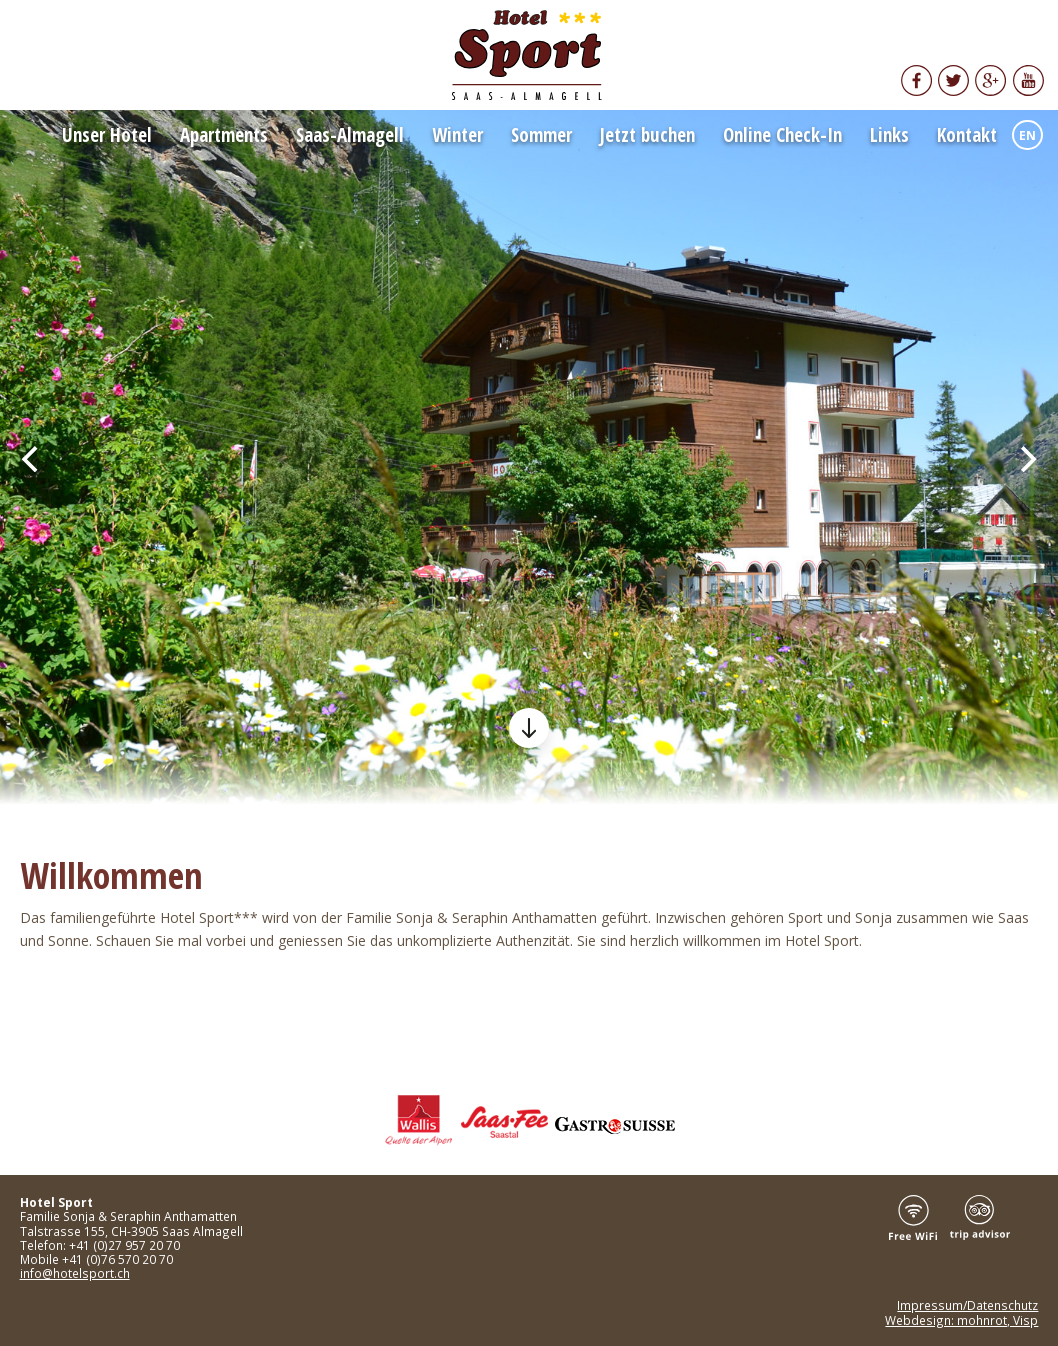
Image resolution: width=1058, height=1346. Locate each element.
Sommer (541, 135)
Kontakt (967, 135)
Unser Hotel (107, 135)
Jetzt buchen (647, 135)
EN (1027, 135)
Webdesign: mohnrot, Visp (961, 1320)
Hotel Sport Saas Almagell (529, 55)
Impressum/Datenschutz (967, 1305)
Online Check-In (782, 135)
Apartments (224, 135)
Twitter (953, 80)
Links (889, 135)
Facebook (916, 80)
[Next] (1026, 459)
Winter (457, 135)
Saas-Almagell (350, 135)
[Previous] (32, 459)
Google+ (991, 80)
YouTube (1028, 80)
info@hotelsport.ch (75, 1273)
